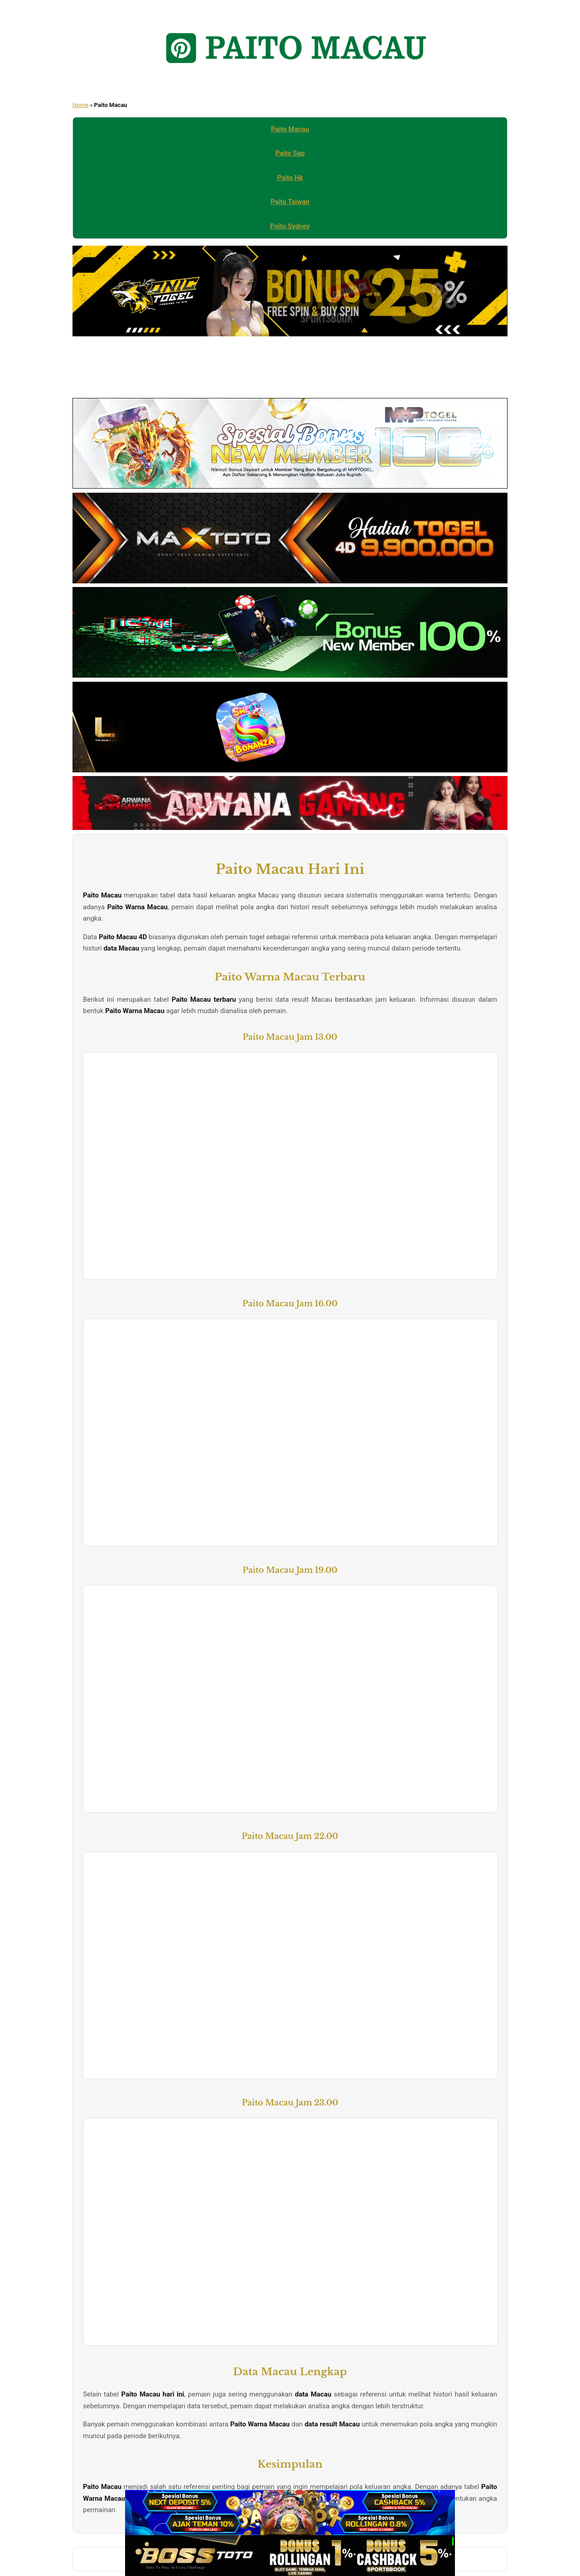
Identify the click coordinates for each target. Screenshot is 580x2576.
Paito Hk (290, 178)
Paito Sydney (289, 226)
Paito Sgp (290, 153)
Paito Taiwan (290, 202)
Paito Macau (290, 129)
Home (80, 105)
